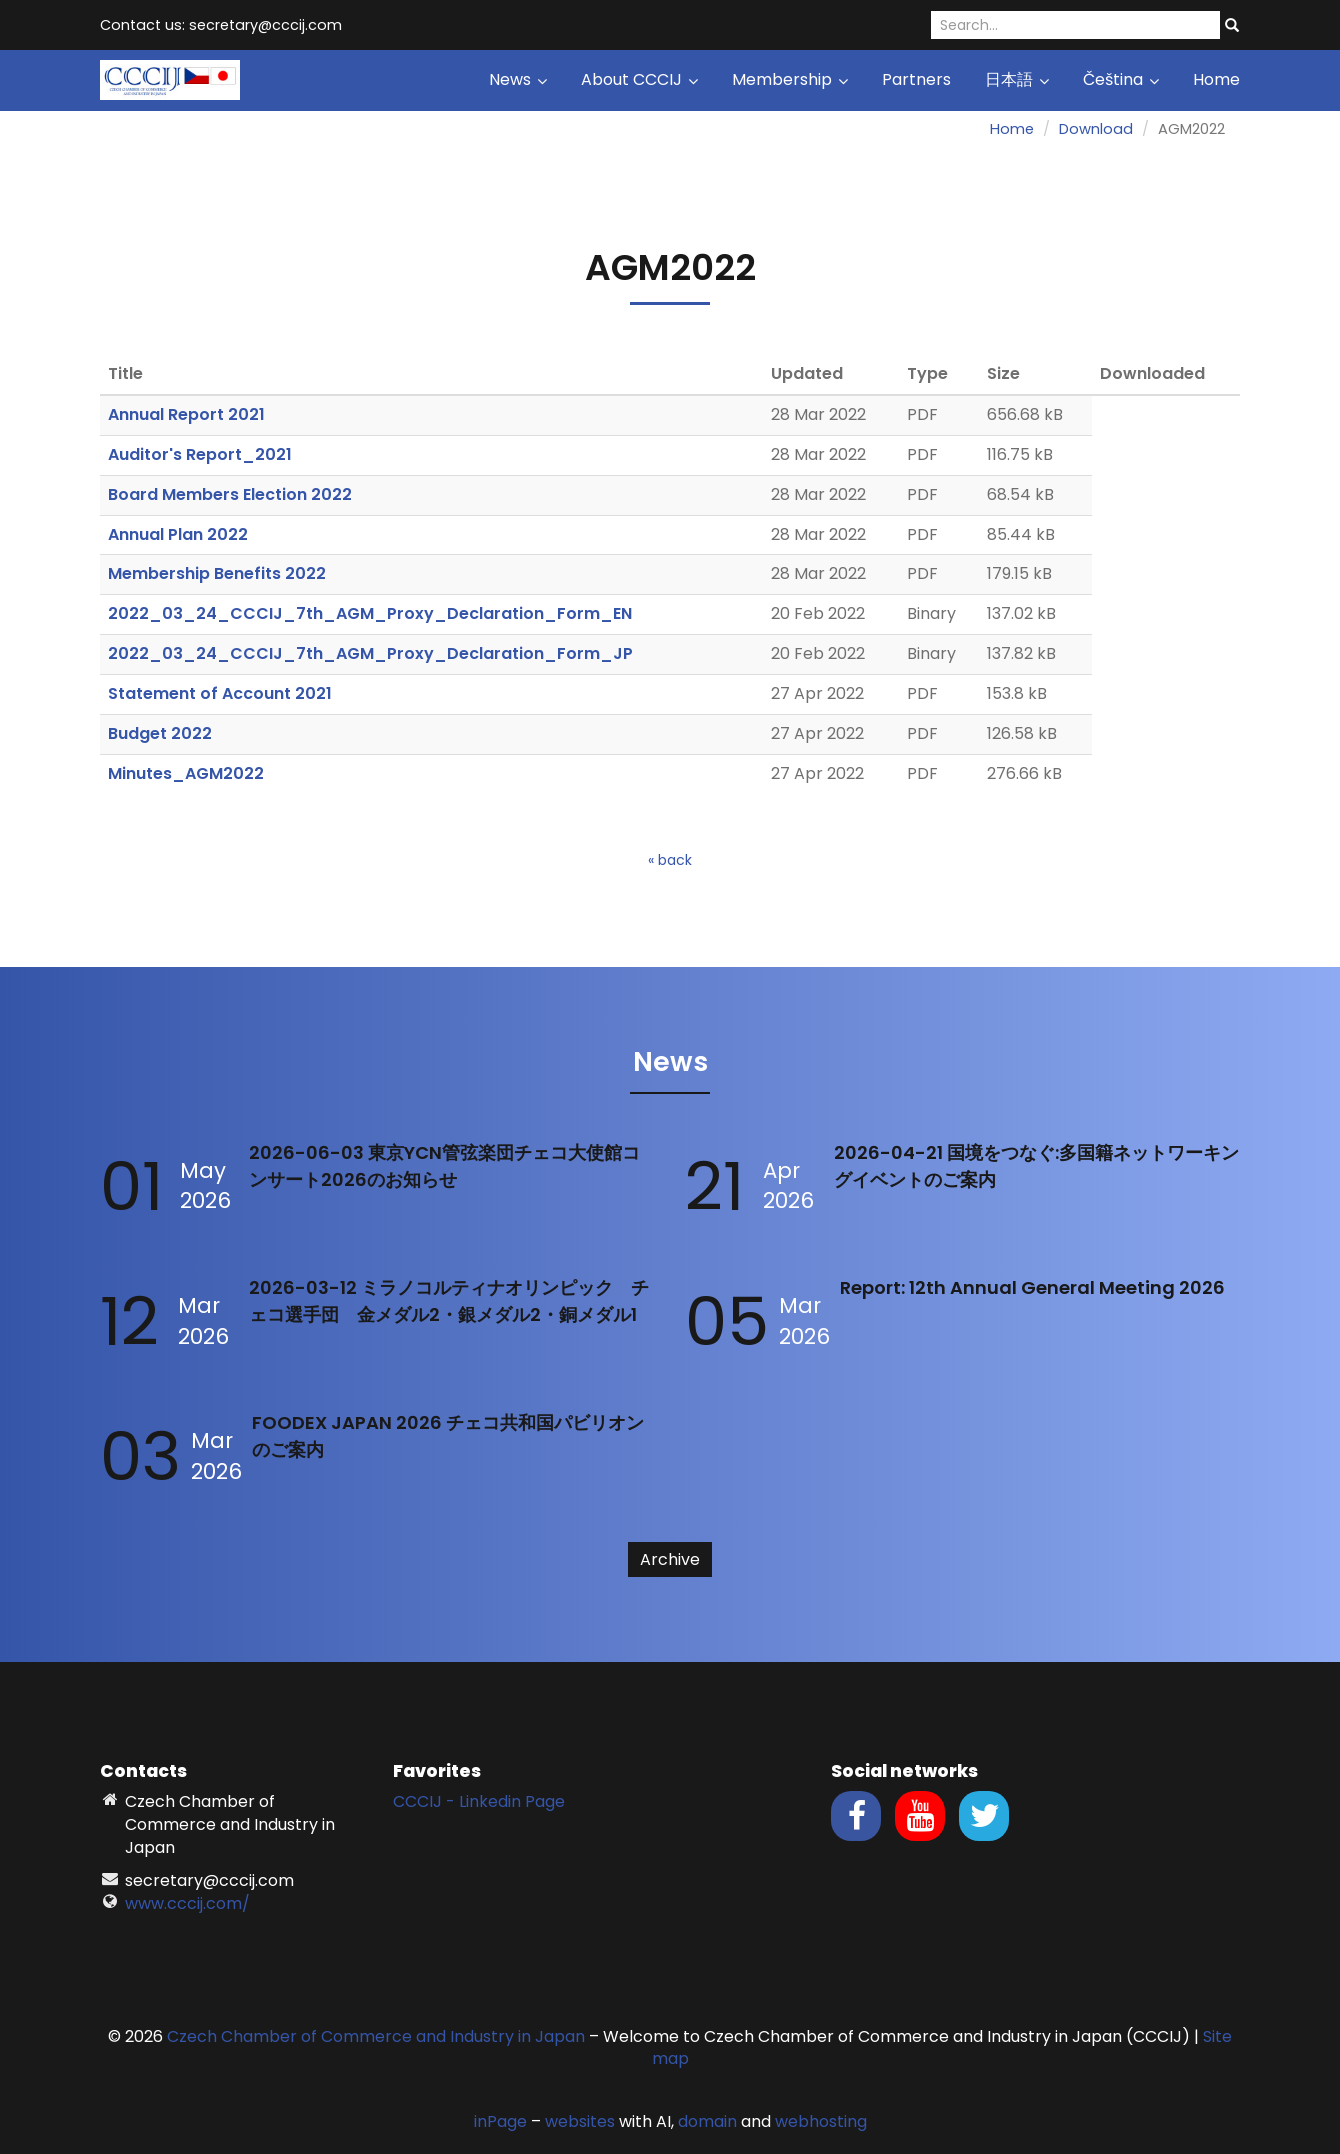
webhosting (821, 2121)
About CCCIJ (639, 79)
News (518, 79)
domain (707, 2121)
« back (670, 860)
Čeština (1121, 79)
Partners (916, 79)
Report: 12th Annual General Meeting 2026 (1032, 1287)
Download (1096, 129)
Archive (670, 1559)
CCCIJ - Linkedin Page (479, 1801)
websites (580, 2121)
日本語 (1017, 79)
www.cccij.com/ (187, 1903)
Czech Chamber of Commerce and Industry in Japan (376, 2036)
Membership (790, 79)
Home (1216, 79)
